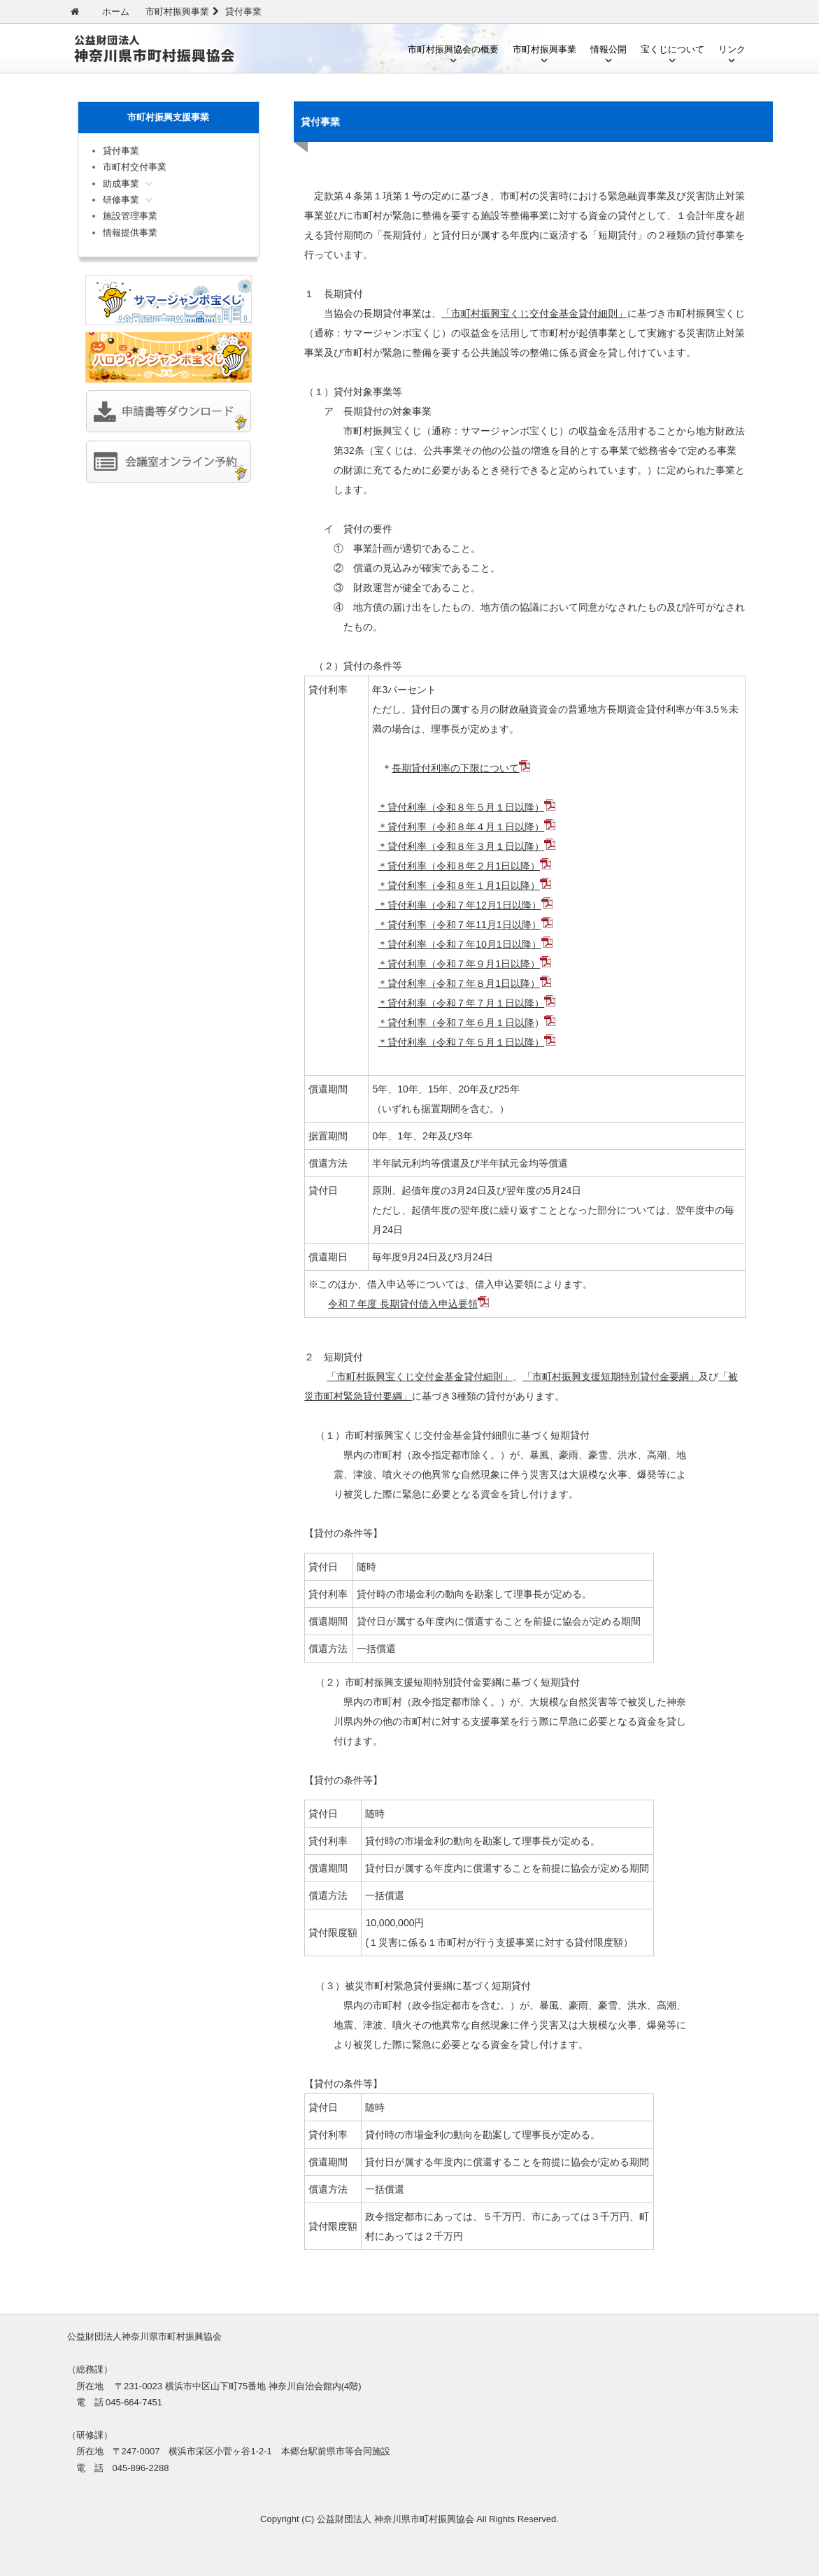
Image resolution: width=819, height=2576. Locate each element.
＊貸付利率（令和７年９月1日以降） (459, 963)
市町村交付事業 (134, 167)
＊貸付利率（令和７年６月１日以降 (456, 1022)
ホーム (115, 11)
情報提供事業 (130, 232)
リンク (732, 49)
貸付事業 (121, 150)
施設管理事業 (130, 216)
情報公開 (608, 49)
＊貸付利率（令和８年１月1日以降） (459, 885)
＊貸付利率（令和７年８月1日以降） (459, 983)
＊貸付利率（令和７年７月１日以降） (461, 1003)
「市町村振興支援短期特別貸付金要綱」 (610, 1376)
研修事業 (121, 199)
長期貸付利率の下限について (455, 768)
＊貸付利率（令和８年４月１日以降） (461, 826)
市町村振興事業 (544, 49)
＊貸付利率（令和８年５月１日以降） (461, 807)
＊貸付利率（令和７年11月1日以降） (458, 924)
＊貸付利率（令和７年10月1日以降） (459, 944)
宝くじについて (672, 49)
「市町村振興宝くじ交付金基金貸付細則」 (534, 313)
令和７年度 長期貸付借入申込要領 (403, 1303)
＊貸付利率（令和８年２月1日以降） (459, 865)
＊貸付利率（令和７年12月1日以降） (458, 905)
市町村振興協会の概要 (453, 49)
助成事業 (121, 183)
